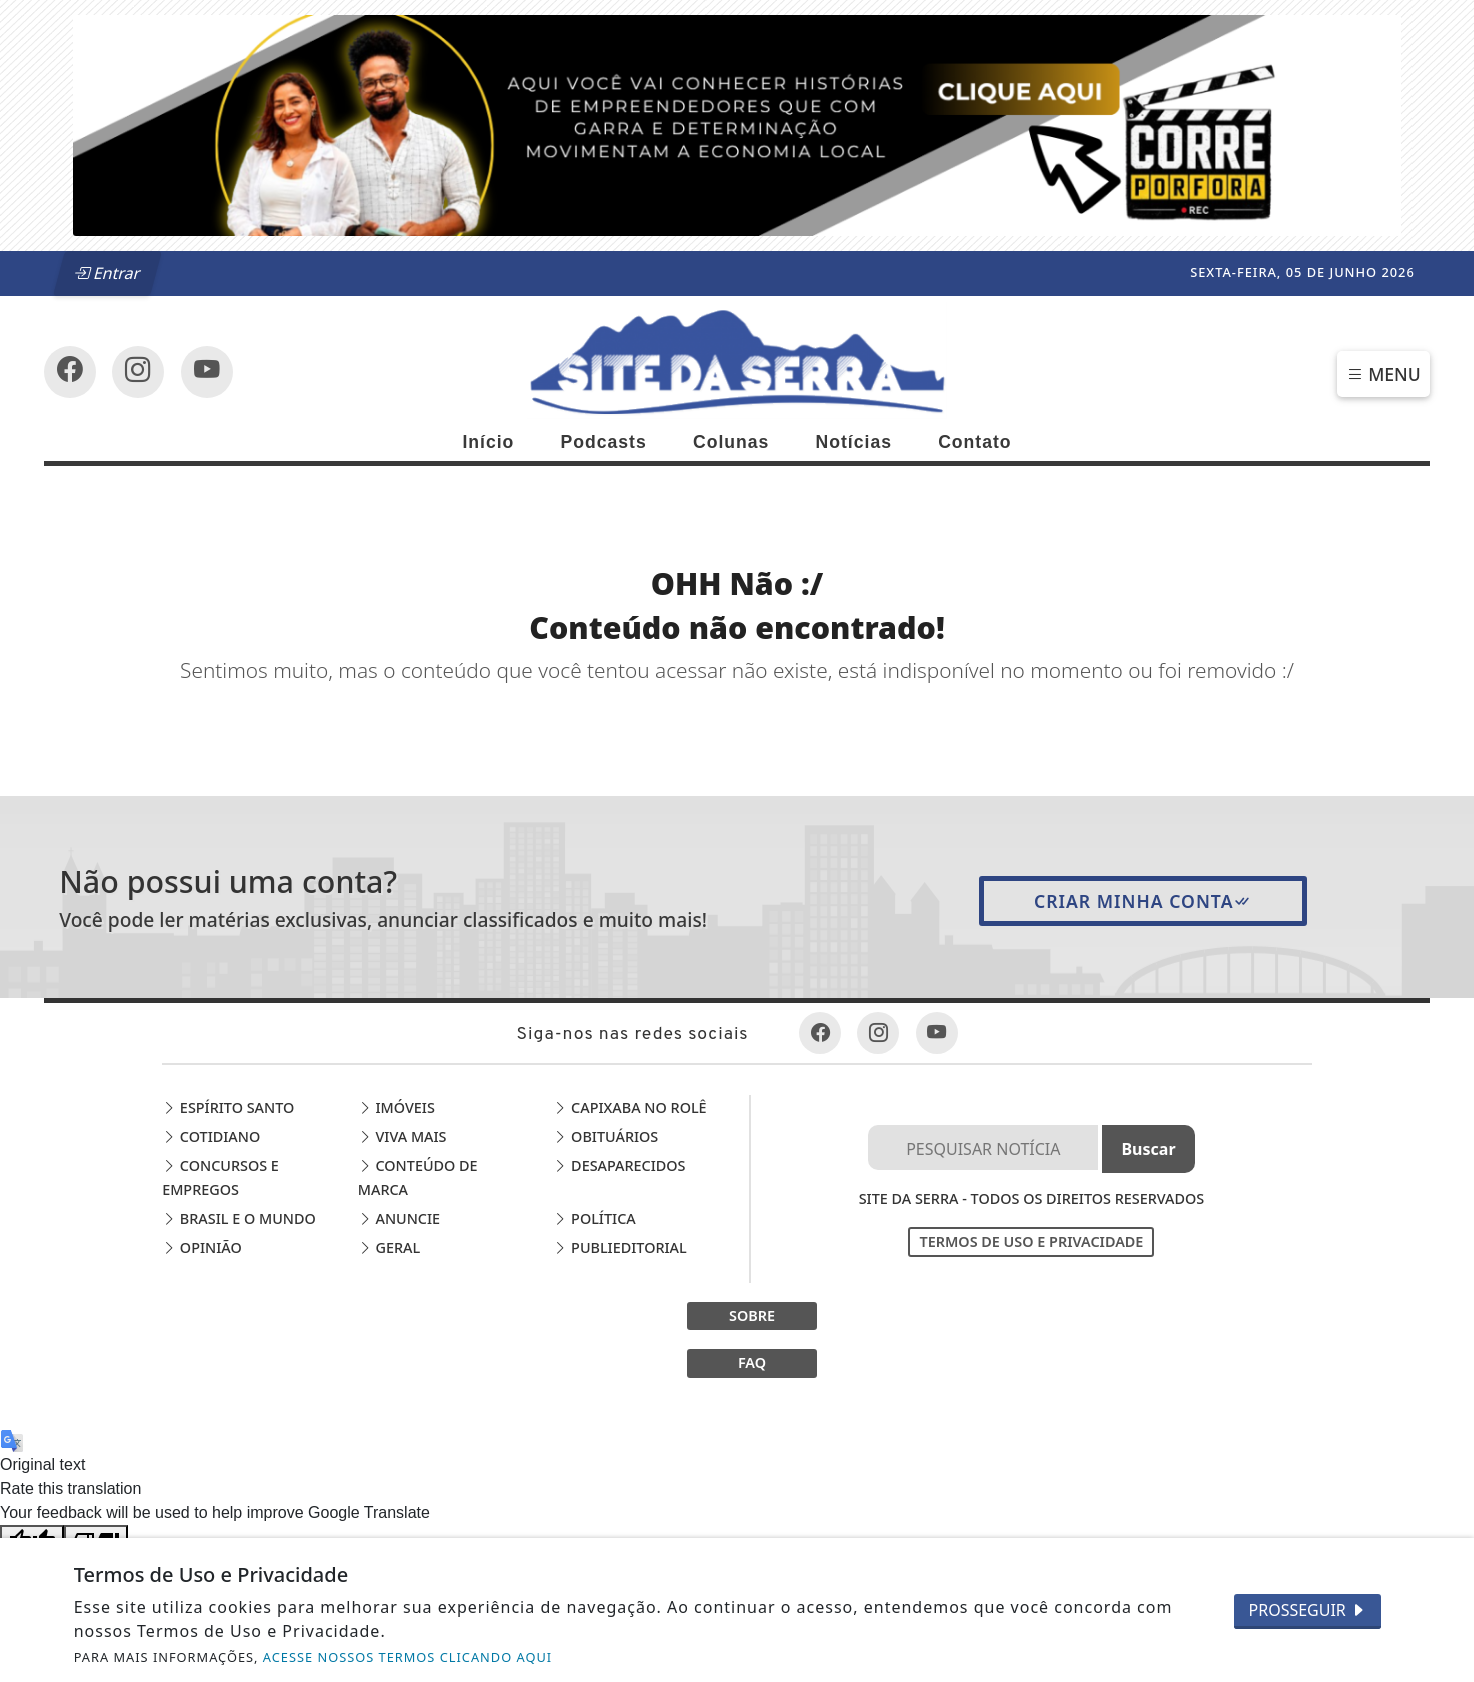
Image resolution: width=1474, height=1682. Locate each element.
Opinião (202, 1247)
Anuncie (399, 1218)
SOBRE (752, 1315)
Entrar (107, 273)
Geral (389, 1247)
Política (594, 1218)
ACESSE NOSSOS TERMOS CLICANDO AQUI (407, 1657)
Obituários (605, 1136)
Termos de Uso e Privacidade (1031, 1241)
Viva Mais (402, 1136)
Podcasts (604, 442)
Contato (974, 442)
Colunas (731, 442)
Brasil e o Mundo (239, 1218)
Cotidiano (211, 1136)
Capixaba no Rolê (629, 1107)
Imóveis (396, 1107)
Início (488, 442)
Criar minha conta (1143, 901)
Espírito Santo (228, 1107)
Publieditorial (619, 1247)
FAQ (752, 1362)
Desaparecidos (619, 1165)
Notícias (854, 442)
